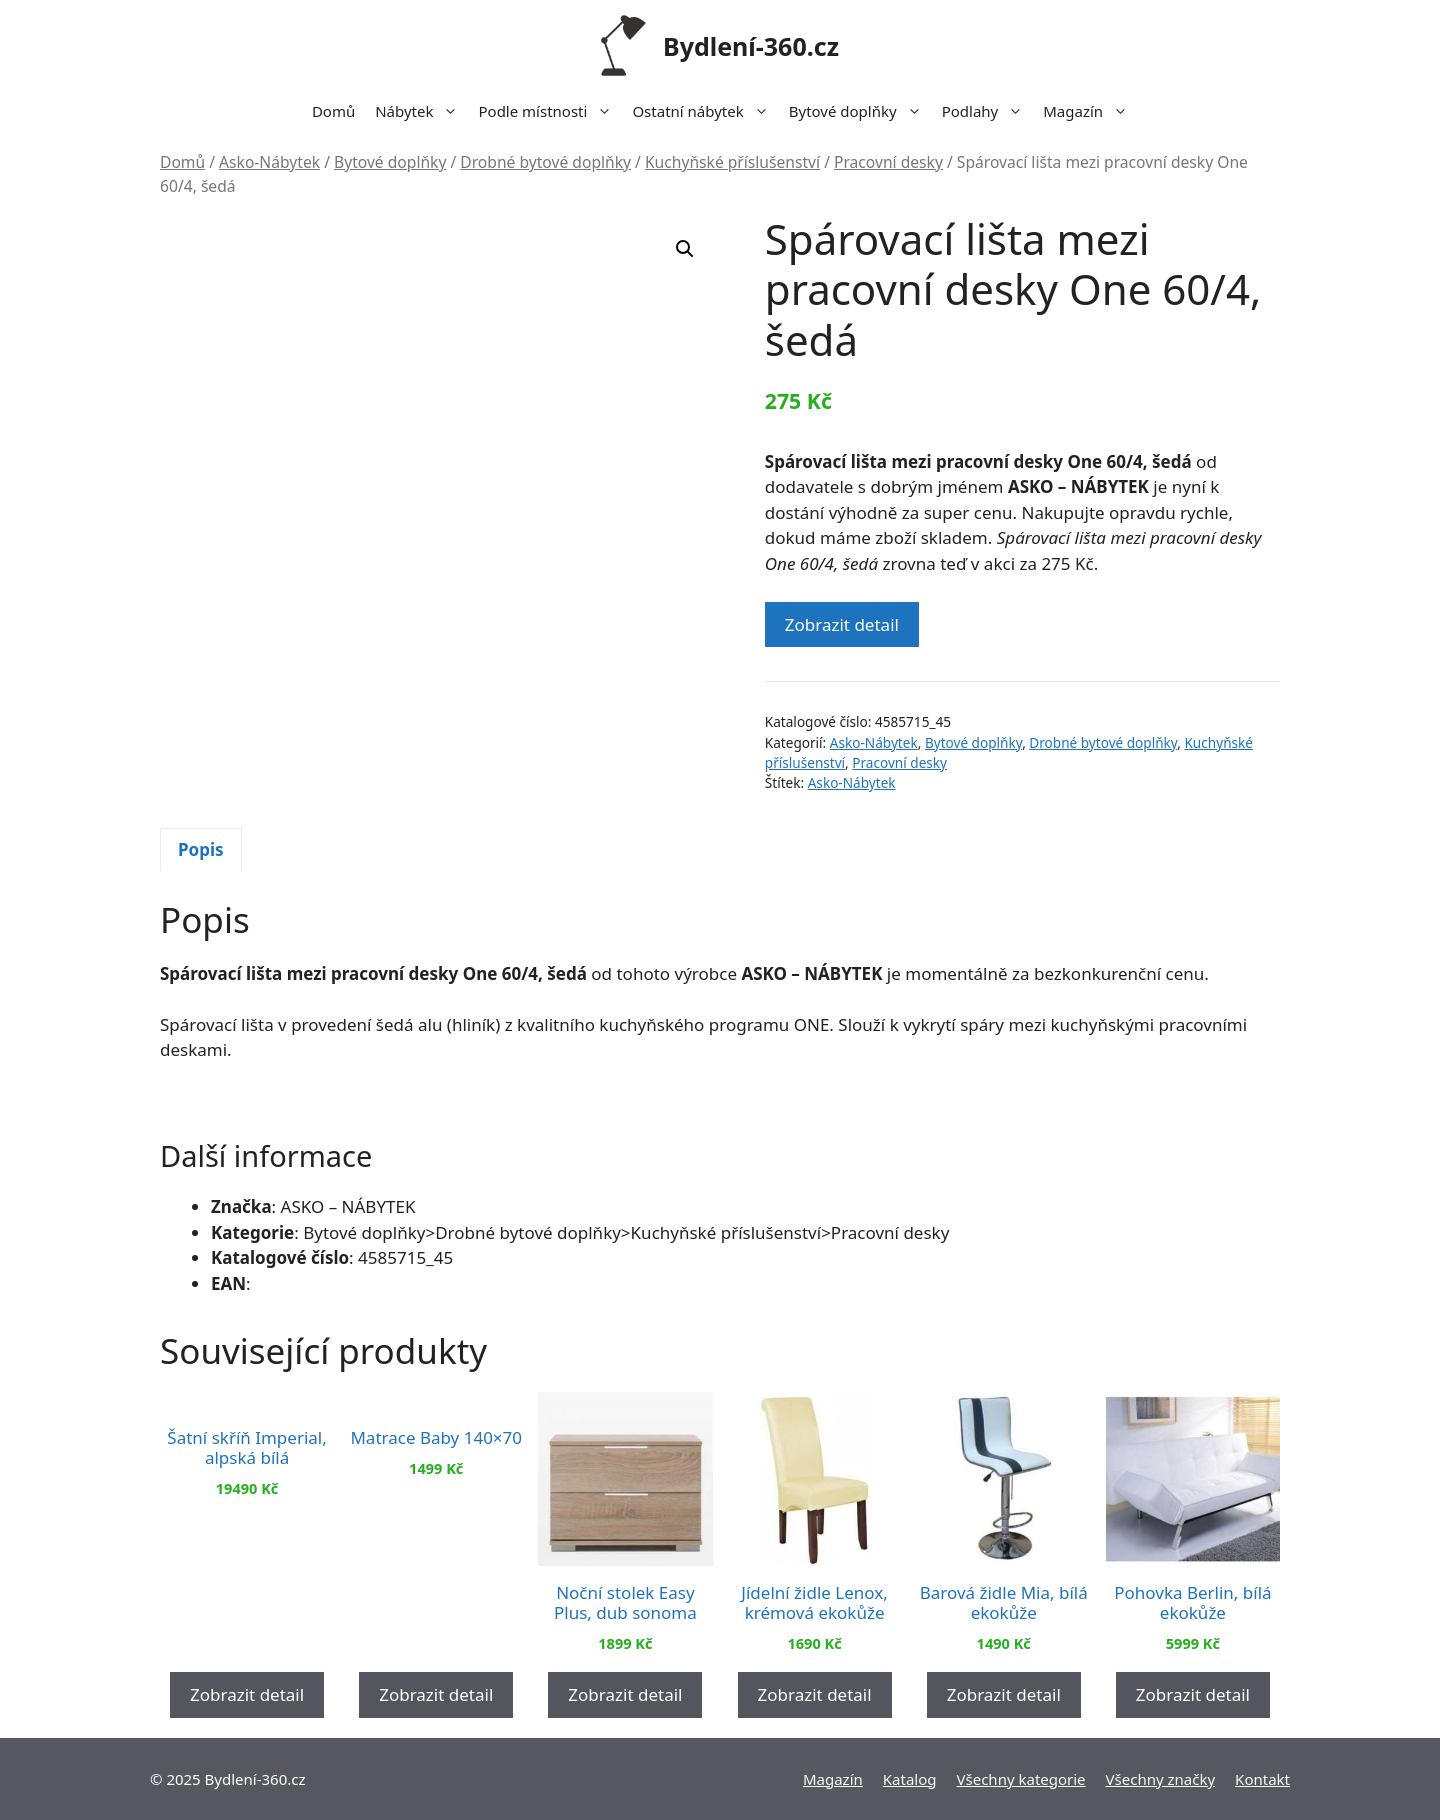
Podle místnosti (550, 111)
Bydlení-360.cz (751, 46)
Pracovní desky (888, 162)
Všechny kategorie (1021, 1779)
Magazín (1090, 111)
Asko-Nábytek (269, 162)
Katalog (910, 1779)
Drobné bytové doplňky (545, 162)
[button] (685, 249)
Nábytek (421, 111)
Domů (333, 111)
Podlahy (988, 111)
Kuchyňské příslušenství (732, 162)
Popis (201, 849)
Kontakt (1262, 1779)
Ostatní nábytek (705, 111)
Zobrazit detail (842, 624)
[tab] (201, 850)
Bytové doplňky (860, 111)
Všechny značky (1161, 1779)
